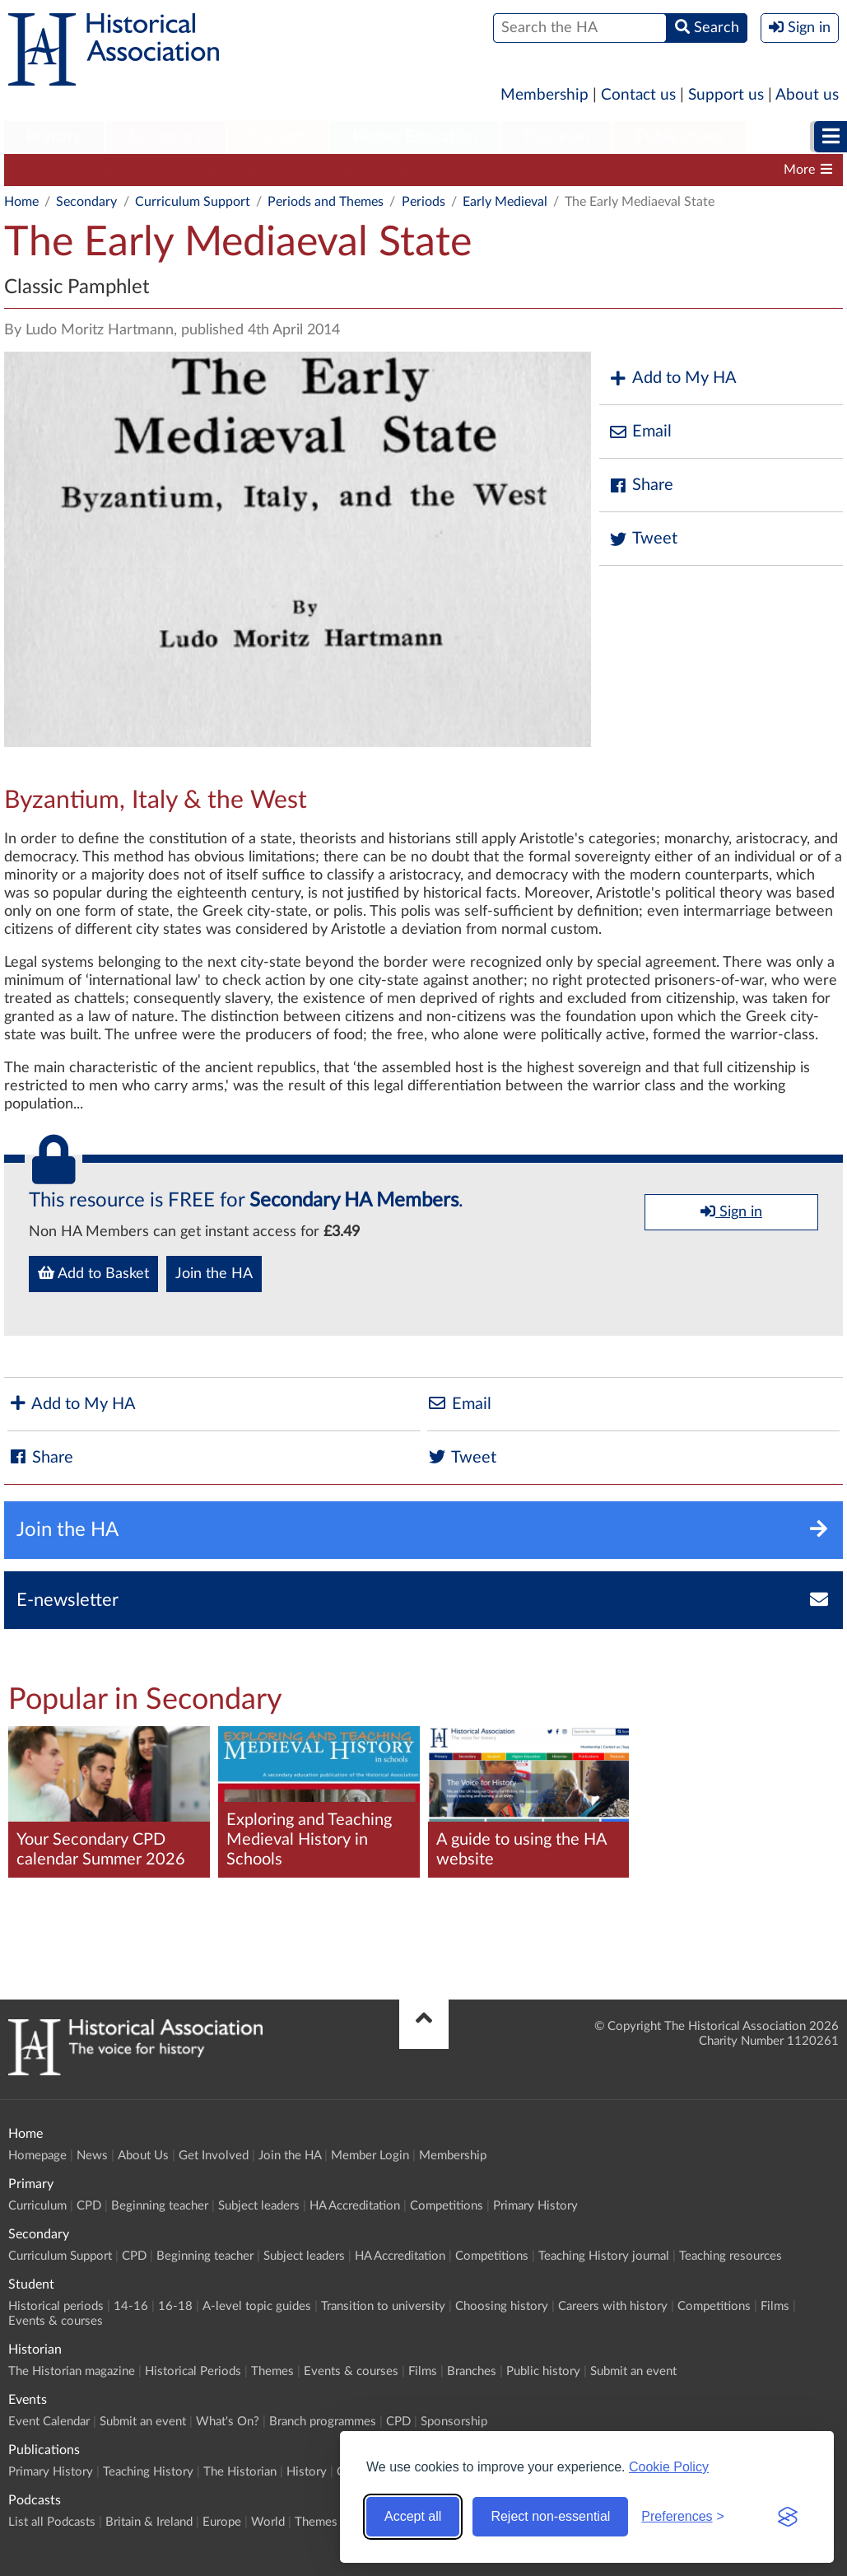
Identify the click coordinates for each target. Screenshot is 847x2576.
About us (807, 95)
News (92, 2155)
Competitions (609, 169)
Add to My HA (672, 378)
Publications (679, 136)
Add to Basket (93, 1273)
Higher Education (414, 136)
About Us (143, 2155)
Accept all (412, 2516)
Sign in (731, 1211)
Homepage (37, 2155)
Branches (471, 2371)
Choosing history (501, 2306)
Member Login (370, 2155)
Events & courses (55, 2321)
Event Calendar (49, 2421)
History (306, 2472)
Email (639, 432)
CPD (165, 169)
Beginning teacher (256, 169)
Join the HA (214, 1274)
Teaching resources (730, 2256)
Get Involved (214, 2155)
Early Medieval (505, 201)
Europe (221, 2522)
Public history (543, 2371)
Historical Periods (193, 2371)
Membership (544, 95)
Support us (726, 95)
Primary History (535, 2206)
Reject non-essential (550, 2516)
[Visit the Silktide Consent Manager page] (787, 2516)
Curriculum (37, 2206)
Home (21, 201)
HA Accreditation (495, 169)
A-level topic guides (256, 2306)
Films (775, 2306)
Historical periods (56, 2306)
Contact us (638, 95)
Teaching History (148, 2472)
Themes (272, 2371)
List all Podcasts (51, 2522)
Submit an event (633, 2371)
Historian (556, 136)
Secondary (165, 136)
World (268, 2522)
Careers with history (613, 2306)
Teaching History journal (603, 2256)
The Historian (240, 2472)
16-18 (175, 2306)
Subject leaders (377, 169)
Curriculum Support (70, 169)
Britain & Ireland (149, 2522)
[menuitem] (54, 137)
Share (640, 485)
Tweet (642, 539)
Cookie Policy (669, 2467)
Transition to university (383, 2306)
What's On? (227, 2421)
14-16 (131, 2306)
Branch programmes (322, 2421)
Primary (53, 136)
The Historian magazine (71, 2371)
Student (277, 136)
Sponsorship (454, 2421)
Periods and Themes (326, 201)
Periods (423, 201)
